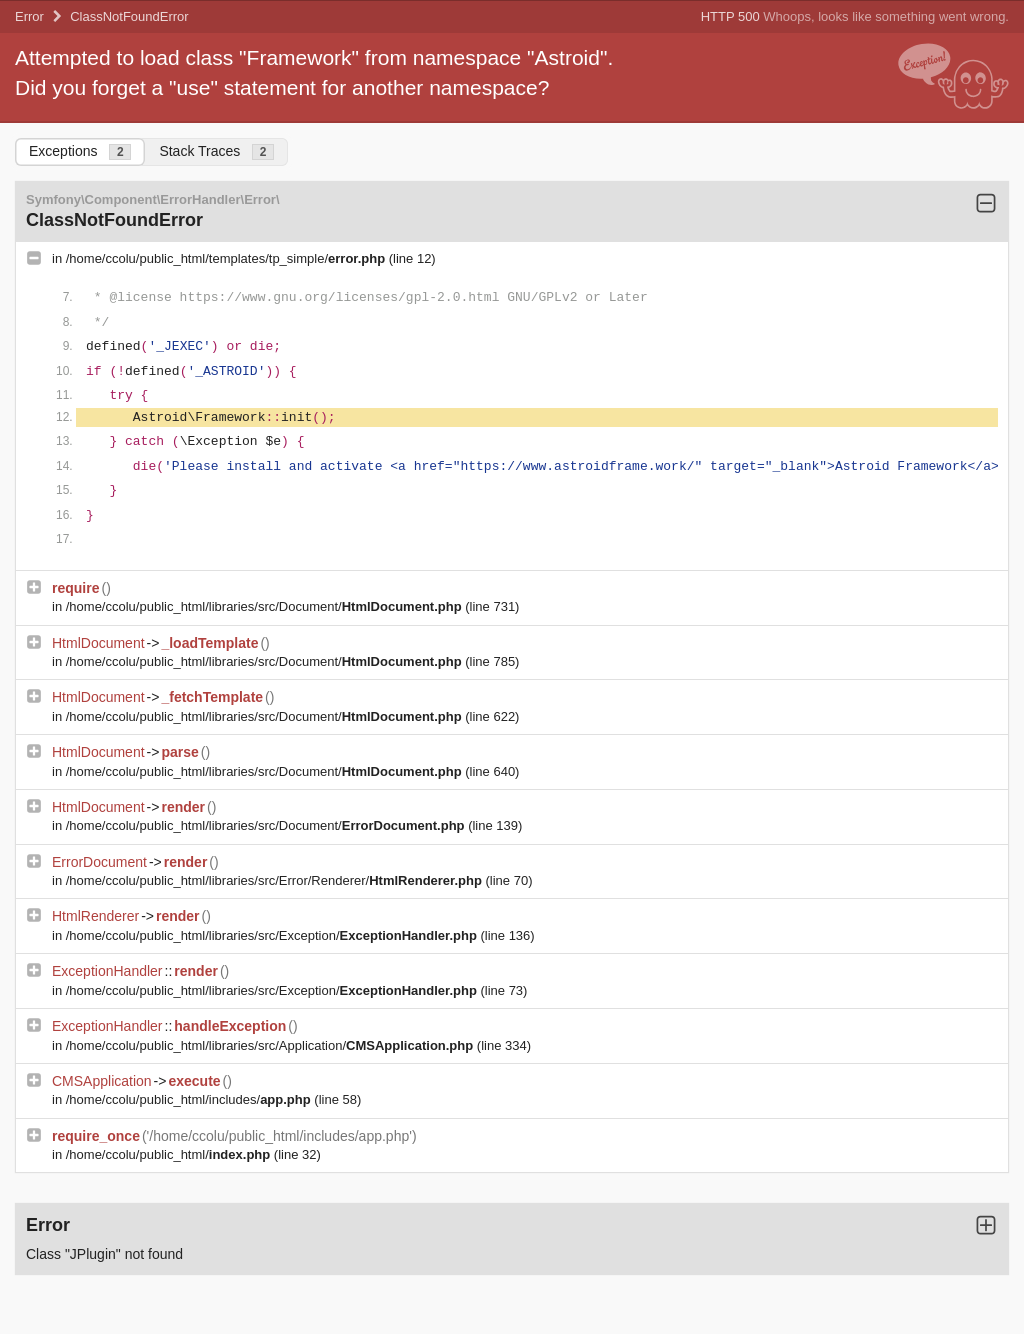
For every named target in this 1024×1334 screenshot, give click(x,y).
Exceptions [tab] (80, 151)
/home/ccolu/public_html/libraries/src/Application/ (271, 1045)
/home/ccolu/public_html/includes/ (190, 1099)
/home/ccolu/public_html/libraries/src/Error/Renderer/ (276, 880)
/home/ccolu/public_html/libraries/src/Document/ (266, 606)
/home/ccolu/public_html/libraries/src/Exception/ (273, 935)
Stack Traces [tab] (216, 151)
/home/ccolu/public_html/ (170, 1154)
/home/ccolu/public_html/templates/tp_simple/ (227, 258)
